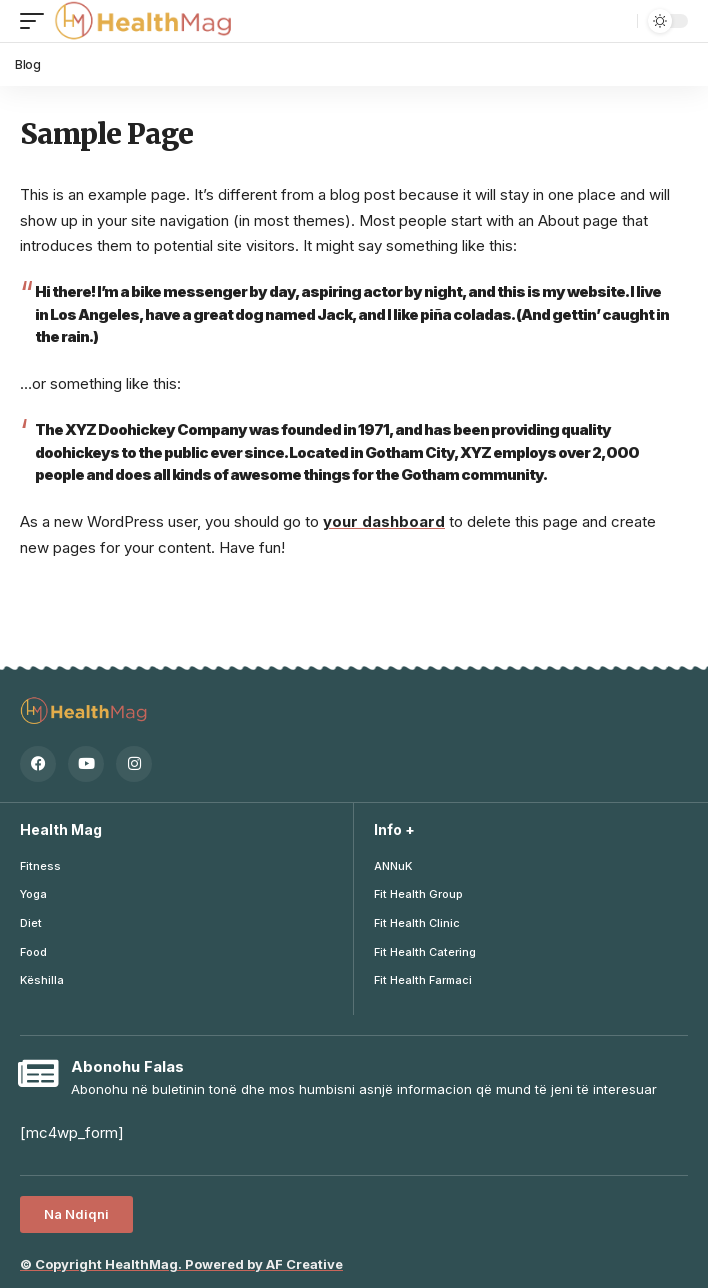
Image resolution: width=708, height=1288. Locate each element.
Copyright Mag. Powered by (181, 1264)
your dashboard (384, 521)
